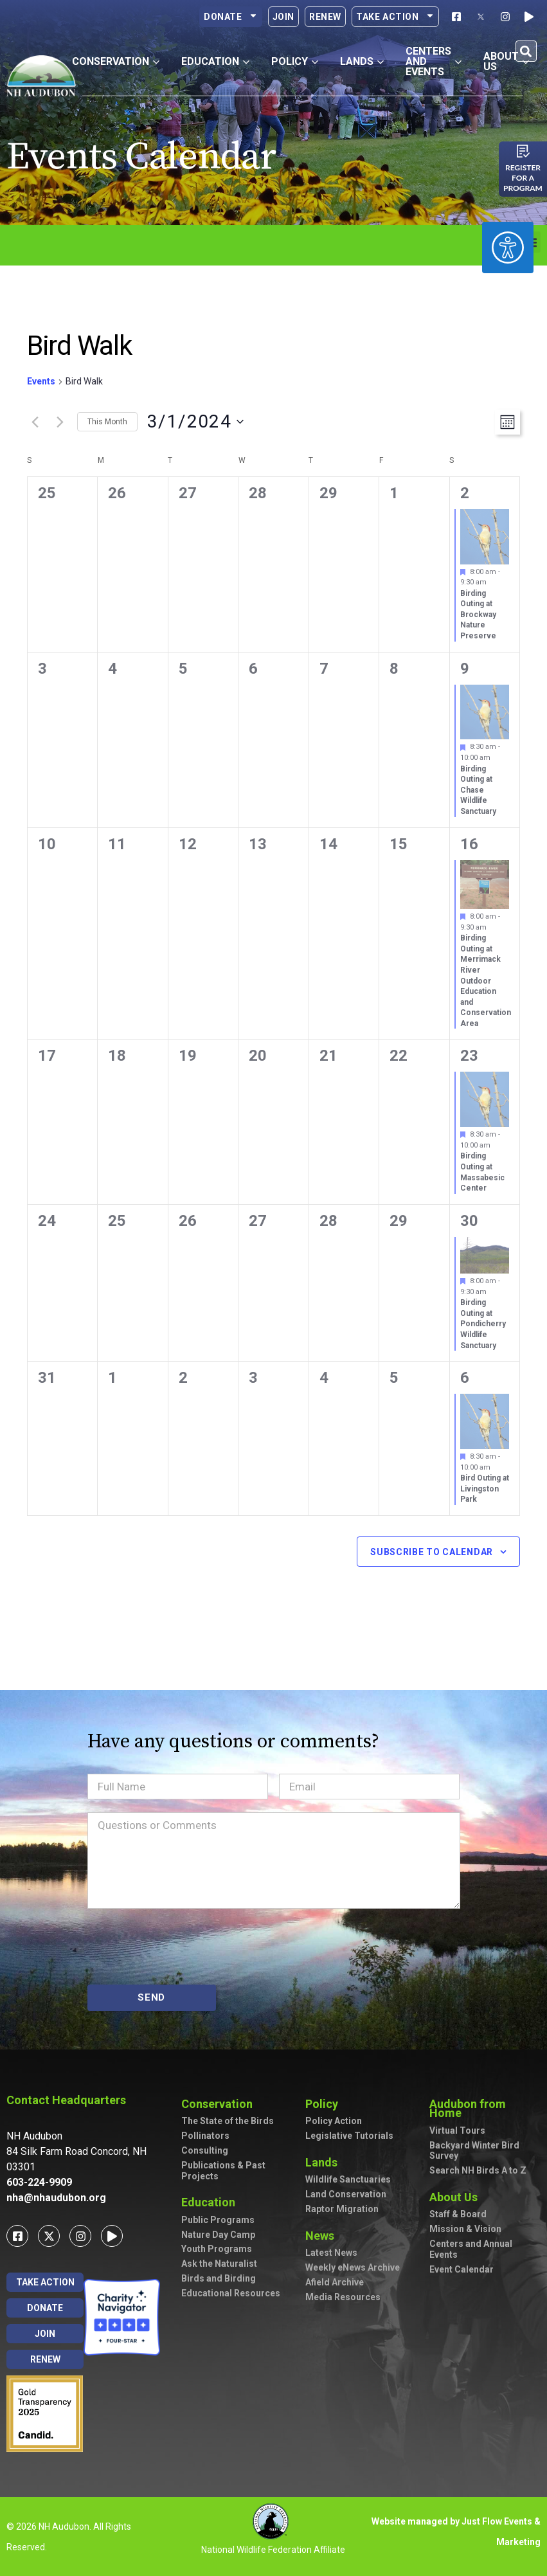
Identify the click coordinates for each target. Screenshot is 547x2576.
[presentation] (185, 1947)
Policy (325, 2104)
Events (41, 381)
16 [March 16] (469, 844)
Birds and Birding (218, 2278)
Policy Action (333, 2121)
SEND (151, 1997)
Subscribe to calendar (431, 1552)
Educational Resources (230, 2293)
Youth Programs (216, 2249)
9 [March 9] (464, 669)
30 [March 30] (469, 1221)
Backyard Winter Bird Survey (474, 2150)
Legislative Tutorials (349, 2135)
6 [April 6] (464, 1378)
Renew (325, 17)
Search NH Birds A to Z (477, 2170)
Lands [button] (362, 61)
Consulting (204, 2150)
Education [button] (215, 61)
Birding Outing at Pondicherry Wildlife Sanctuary (483, 1323)
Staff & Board (458, 2214)
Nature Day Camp (218, 2234)
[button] (526, 51)
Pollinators (205, 2135)
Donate (231, 16)
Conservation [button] (115, 61)
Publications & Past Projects (223, 2170)
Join (283, 17)
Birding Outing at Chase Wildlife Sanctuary (478, 790)
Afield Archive (334, 2282)
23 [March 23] (469, 1056)
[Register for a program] (523, 151)
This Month (107, 421)
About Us (456, 2197)
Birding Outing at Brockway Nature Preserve (478, 614)
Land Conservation (345, 2194)
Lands (324, 2162)
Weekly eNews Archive (352, 2267)
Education (211, 2202)
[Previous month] (34, 421)
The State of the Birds (227, 2121)
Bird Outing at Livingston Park (484, 1488)
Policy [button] (294, 61)
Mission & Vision (465, 2229)
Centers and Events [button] (434, 61)
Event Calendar (461, 2269)
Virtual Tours (457, 2130)
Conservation (220, 2104)
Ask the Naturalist (219, 2263)
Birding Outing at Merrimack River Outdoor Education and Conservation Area (485, 980)
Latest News (331, 2252)
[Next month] (59, 421)
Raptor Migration (342, 2209)
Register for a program (523, 178)
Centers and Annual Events (470, 2249)
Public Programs (218, 2220)
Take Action (395, 16)
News (323, 2235)
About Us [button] (506, 61)
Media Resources (343, 2297)
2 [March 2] (464, 493)
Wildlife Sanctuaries (348, 2179)
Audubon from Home (485, 2108)
